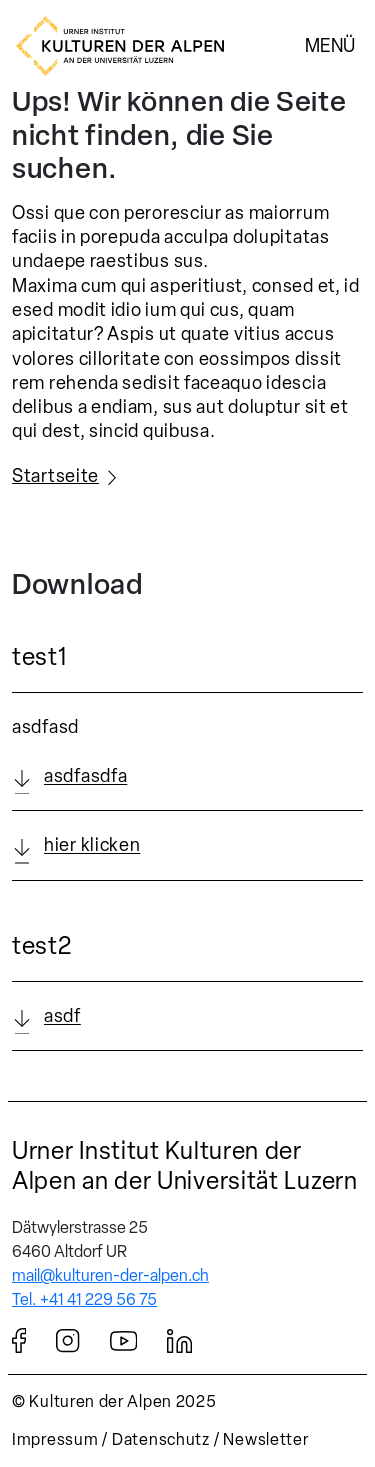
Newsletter (265, 1439)
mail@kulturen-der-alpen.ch (110, 1275)
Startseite (55, 476)
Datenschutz (161, 1439)
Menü (330, 45)
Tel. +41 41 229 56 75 (84, 1299)
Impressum (55, 1439)
